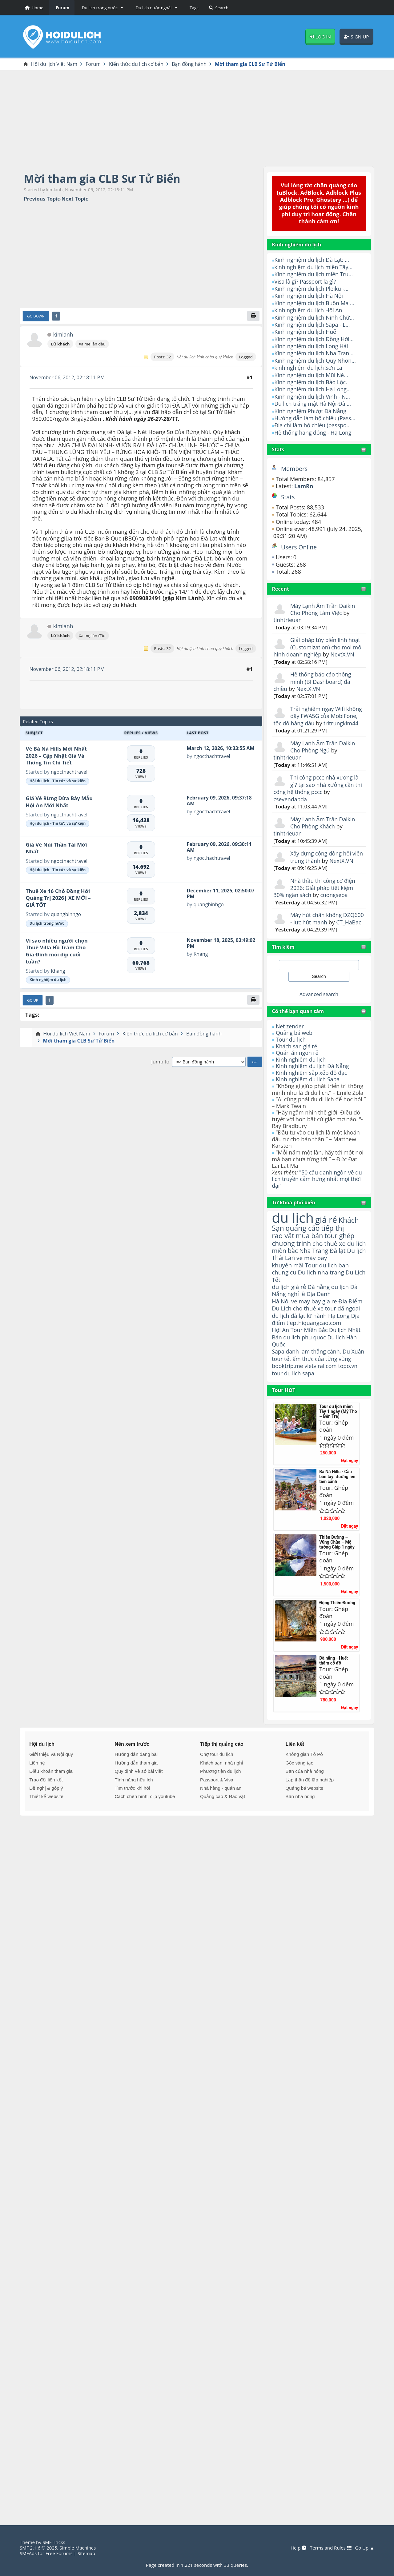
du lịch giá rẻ (289, 1311)
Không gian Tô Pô (304, 1787)
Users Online (299, 547)
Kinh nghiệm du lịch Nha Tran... (314, 353)
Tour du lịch (291, 1054)
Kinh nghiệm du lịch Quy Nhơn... (315, 360)
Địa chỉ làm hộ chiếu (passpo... (313, 425)
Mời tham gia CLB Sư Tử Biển (103, 178)
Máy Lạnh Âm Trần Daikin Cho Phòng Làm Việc (323, 609)
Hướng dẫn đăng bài (136, 1787)
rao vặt (283, 1250)
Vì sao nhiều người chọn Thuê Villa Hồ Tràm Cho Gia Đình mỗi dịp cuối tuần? (57, 951)
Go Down (36, 316)
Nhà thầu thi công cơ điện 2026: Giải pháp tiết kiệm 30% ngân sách (315, 895)
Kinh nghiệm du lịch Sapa (308, 1094)
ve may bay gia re (314, 1326)
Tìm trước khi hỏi (132, 1821)
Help (297, 2547)
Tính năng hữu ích (134, 1813)
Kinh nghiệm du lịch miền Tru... (314, 274)
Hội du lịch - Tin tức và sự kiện (58, 781)
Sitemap (87, 2553)
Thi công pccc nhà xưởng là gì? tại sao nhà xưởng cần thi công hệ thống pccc (319, 785)
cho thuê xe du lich (314, 1262)
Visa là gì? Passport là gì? (305, 281)
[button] (101, 7)
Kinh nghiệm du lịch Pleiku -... (312, 288)
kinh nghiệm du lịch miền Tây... (314, 267)
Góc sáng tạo (299, 1796)
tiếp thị (333, 1243)
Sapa (278, 1378)
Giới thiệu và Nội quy (51, 1787)
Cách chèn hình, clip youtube (145, 1829)
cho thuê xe (308, 1334)
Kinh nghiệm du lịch (301, 1074)
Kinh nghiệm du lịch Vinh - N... (313, 396)
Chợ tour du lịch (216, 1787)
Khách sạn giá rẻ (297, 1060)
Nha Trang (314, 1274)
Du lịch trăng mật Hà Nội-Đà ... (313, 404)
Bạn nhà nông (300, 1829)
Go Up (32, 1000)
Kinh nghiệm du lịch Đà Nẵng (313, 1080)
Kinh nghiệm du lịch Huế (305, 332)
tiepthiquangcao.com (314, 1348)
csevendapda (291, 799)
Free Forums (59, 2553)
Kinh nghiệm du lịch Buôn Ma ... (315, 303)
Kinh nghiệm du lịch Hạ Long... (313, 389)
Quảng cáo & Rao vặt (222, 1829)
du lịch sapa (299, 1406)
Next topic (75, 199)
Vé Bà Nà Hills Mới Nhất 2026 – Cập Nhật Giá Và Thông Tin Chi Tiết (56, 755)
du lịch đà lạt (289, 1341)
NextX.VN (343, 654)
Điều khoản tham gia (50, 1804)
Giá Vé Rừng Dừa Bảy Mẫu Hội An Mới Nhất (59, 802)
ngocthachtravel (69, 772)
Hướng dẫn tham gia (136, 1796)
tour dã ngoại (344, 1334)
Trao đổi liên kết (46, 1813)
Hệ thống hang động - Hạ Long (313, 432)
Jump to (160, 1062)
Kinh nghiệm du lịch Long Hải (311, 346)
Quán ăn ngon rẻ (297, 1067)
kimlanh (63, 335)
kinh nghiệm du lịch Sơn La (309, 368)
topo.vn (349, 1399)
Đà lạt (339, 1274)
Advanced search (319, 1008)
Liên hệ (37, 1796)
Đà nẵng (319, 1311)
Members (294, 469)
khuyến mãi (288, 1289)
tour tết (296, 1385)
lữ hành (317, 1341)
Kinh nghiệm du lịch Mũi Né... (312, 375)
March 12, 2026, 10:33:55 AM (221, 748)
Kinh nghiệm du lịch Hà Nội (309, 296)
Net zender (290, 1040)
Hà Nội (281, 1326)
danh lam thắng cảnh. (314, 1378)
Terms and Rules (330, 2547)
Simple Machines (78, 2548)
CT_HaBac (286, 936)
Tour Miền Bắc (310, 1356)
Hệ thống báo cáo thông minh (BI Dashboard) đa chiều (313, 682)
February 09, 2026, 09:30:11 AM (220, 847)
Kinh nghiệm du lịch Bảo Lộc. (311, 382)
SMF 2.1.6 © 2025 (39, 2548)
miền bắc (285, 1274)
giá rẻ (327, 1234)
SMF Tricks (54, 2542)
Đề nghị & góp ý (46, 1821)
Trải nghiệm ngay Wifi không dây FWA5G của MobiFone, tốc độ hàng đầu (319, 716)
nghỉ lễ (296, 1319)
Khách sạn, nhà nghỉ (221, 1796)
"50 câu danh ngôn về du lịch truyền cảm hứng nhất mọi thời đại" (317, 1193)
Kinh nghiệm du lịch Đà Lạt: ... (312, 260)
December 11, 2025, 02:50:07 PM (221, 893)
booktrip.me (288, 1399)
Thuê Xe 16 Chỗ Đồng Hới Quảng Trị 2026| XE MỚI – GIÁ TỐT (58, 898)
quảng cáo (303, 1243)
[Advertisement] (197, 117)
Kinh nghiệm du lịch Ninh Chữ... (315, 317)
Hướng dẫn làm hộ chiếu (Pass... (315, 418)
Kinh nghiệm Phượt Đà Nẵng (311, 411)
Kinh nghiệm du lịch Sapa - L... (312, 324)
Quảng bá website (304, 1821)
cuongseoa (335, 902)
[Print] (253, 316)
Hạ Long (340, 1341)
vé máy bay (323, 1281)
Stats (278, 449)
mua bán (310, 1250)
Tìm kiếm (283, 961)
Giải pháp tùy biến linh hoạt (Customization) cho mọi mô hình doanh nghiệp (318, 647)
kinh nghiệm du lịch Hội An (309, 310)
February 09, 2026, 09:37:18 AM (220, 801)
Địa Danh (319, 1318)
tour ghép (340, 1250)
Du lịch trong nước (47, 923)
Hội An (280, 1356)
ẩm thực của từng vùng (312, 1388)
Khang (58, 971)
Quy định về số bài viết (139, 1804)
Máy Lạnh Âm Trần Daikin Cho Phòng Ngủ (323, 747)
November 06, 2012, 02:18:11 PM (68, 377)
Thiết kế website (46, 1829)
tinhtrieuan (288, 620)
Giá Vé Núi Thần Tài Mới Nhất (56, 848)
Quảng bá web (294, 1047)
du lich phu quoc (305, 1363)
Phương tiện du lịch (220, 1804)
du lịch (293, 1232)
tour (277, 1406)
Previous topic (42, 199)
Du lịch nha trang (321, 1296)
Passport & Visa (216, 1813)
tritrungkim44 (342, 723)
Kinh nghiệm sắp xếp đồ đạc (312, 1087)
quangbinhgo (66, 914)
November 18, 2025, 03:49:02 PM (211, 943)
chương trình (292, 1258)
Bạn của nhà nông (304, 1804)
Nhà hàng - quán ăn (220, 1821)
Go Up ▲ (364, 2547)
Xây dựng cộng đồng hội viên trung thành (321, 857)
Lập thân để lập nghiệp (309, 1813)
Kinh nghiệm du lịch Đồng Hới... (314, 339)
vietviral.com (321, 1399)
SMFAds (28, 2553)
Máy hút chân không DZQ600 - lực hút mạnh (320, 926)
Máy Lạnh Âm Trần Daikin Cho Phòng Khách (323, 822)
